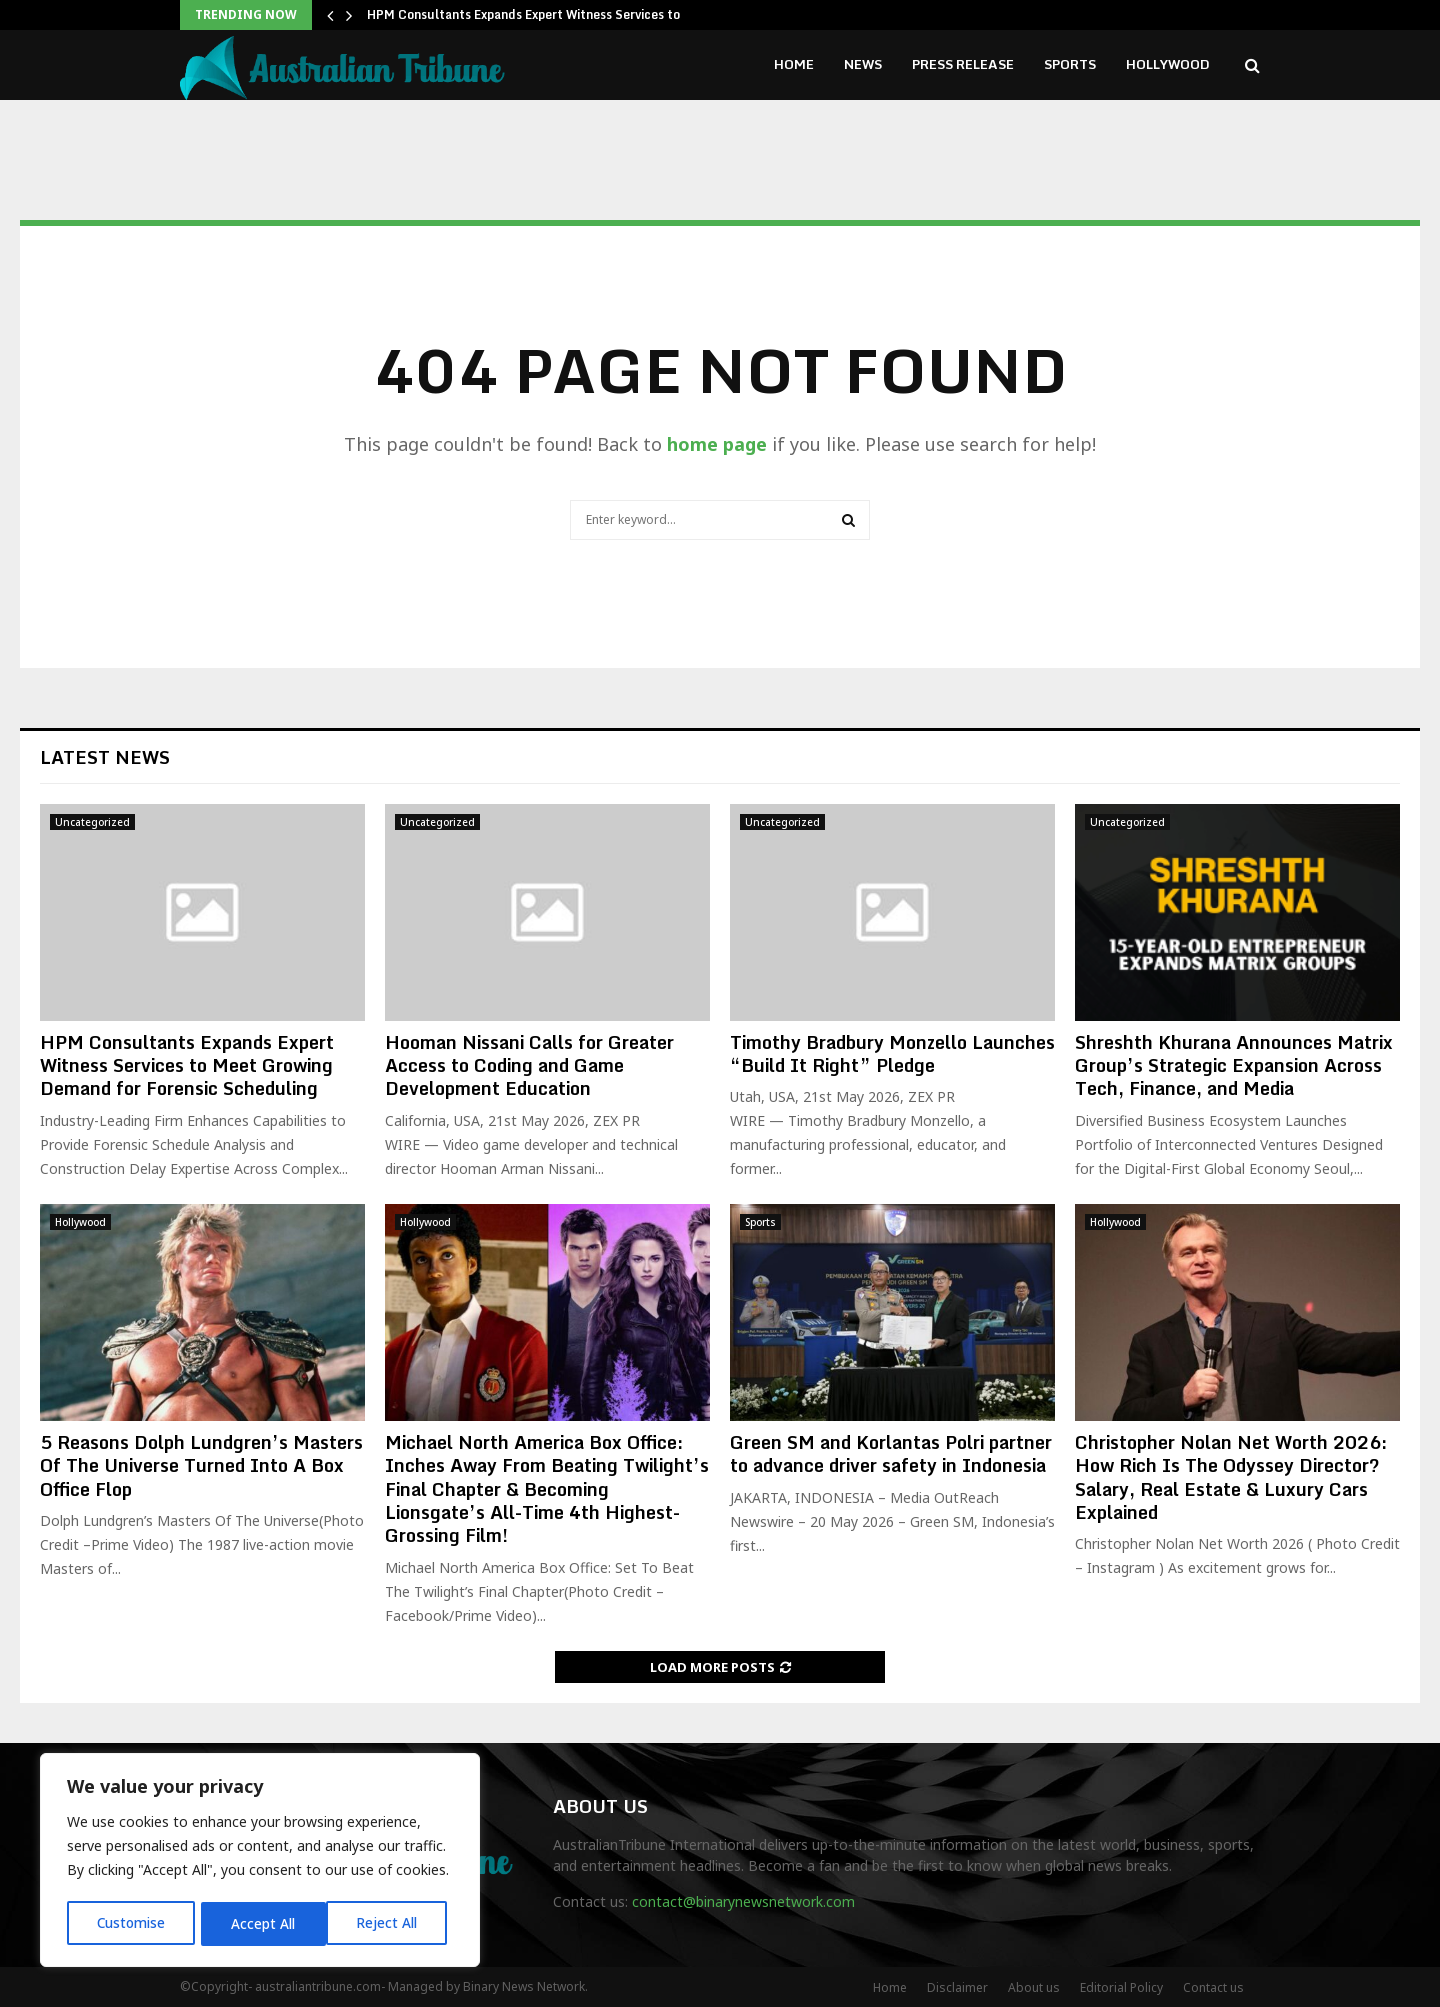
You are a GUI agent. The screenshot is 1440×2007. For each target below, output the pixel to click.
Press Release (963, 64)
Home (794, 64)
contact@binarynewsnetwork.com (743, 1901)
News (863, 64)
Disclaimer (957, 1987)
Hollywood (1168, 64)
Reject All (263, 1923)
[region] (260, 1862)
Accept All (392, 1923)
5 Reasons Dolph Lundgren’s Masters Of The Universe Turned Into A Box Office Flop (201, 1465)
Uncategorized (92, 822)
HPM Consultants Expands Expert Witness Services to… (529, 14)
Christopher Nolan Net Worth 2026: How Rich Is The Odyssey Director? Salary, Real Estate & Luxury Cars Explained (1231, 1477)
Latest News (105, 757)
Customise (131, 1923)
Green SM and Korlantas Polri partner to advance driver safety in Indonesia (891, 1453)
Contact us (1213, 1987)
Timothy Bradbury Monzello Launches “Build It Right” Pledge (892, 1053)
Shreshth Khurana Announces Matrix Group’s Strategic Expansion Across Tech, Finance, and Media (1234, 1065)
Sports (1070, 64)
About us (1034, 1987)
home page (717, 444)
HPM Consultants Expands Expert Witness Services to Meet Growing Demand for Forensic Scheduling (187, 1065)
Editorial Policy (1121, 1987)
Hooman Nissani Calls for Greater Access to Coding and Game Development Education (529, 1065)
